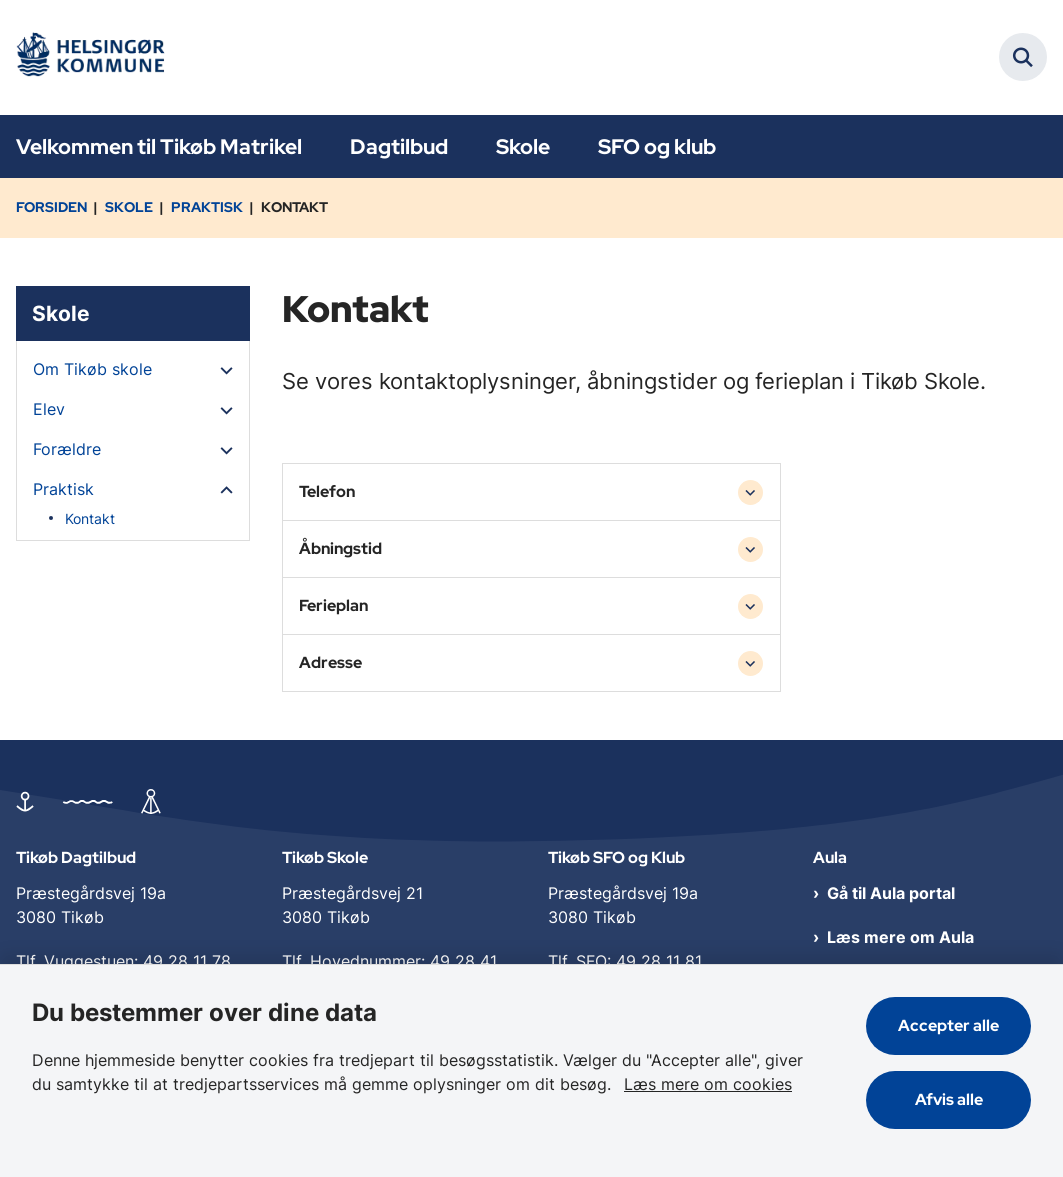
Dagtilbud (399, 146)
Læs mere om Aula (900, 937)
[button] (221, 370)
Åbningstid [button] (340, 548)
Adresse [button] (330, 662)
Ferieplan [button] (333, 605)
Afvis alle (949, 1099)
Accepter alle (948, 1025)
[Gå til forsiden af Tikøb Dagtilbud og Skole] (88, 57)
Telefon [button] (327, 491)
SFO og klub (657, 146)
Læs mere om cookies (708, 1084)
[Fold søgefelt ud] (1023, 57)
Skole (523, 146)
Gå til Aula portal (891, 893)
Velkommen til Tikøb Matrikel (159, 146)
